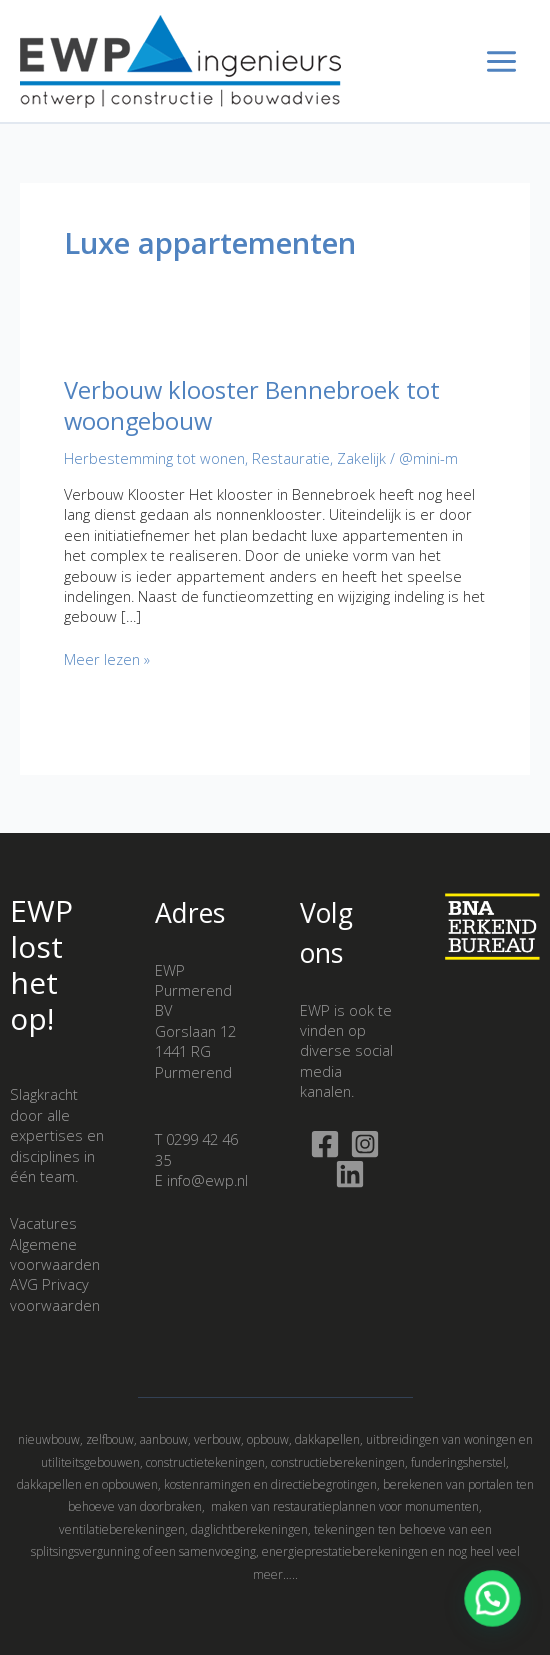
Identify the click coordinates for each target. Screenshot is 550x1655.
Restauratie (291, 458)
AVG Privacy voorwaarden (55, 1294)
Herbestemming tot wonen (154, 458)
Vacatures (43, 1223)
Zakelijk (361, 458)
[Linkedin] (350, 1174)
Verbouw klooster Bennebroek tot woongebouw (252, 405)
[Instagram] (365, 1144)
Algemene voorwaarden (55, 1254)
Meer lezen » (107, 659)
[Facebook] (325, 1144)
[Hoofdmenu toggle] (501, 61)
